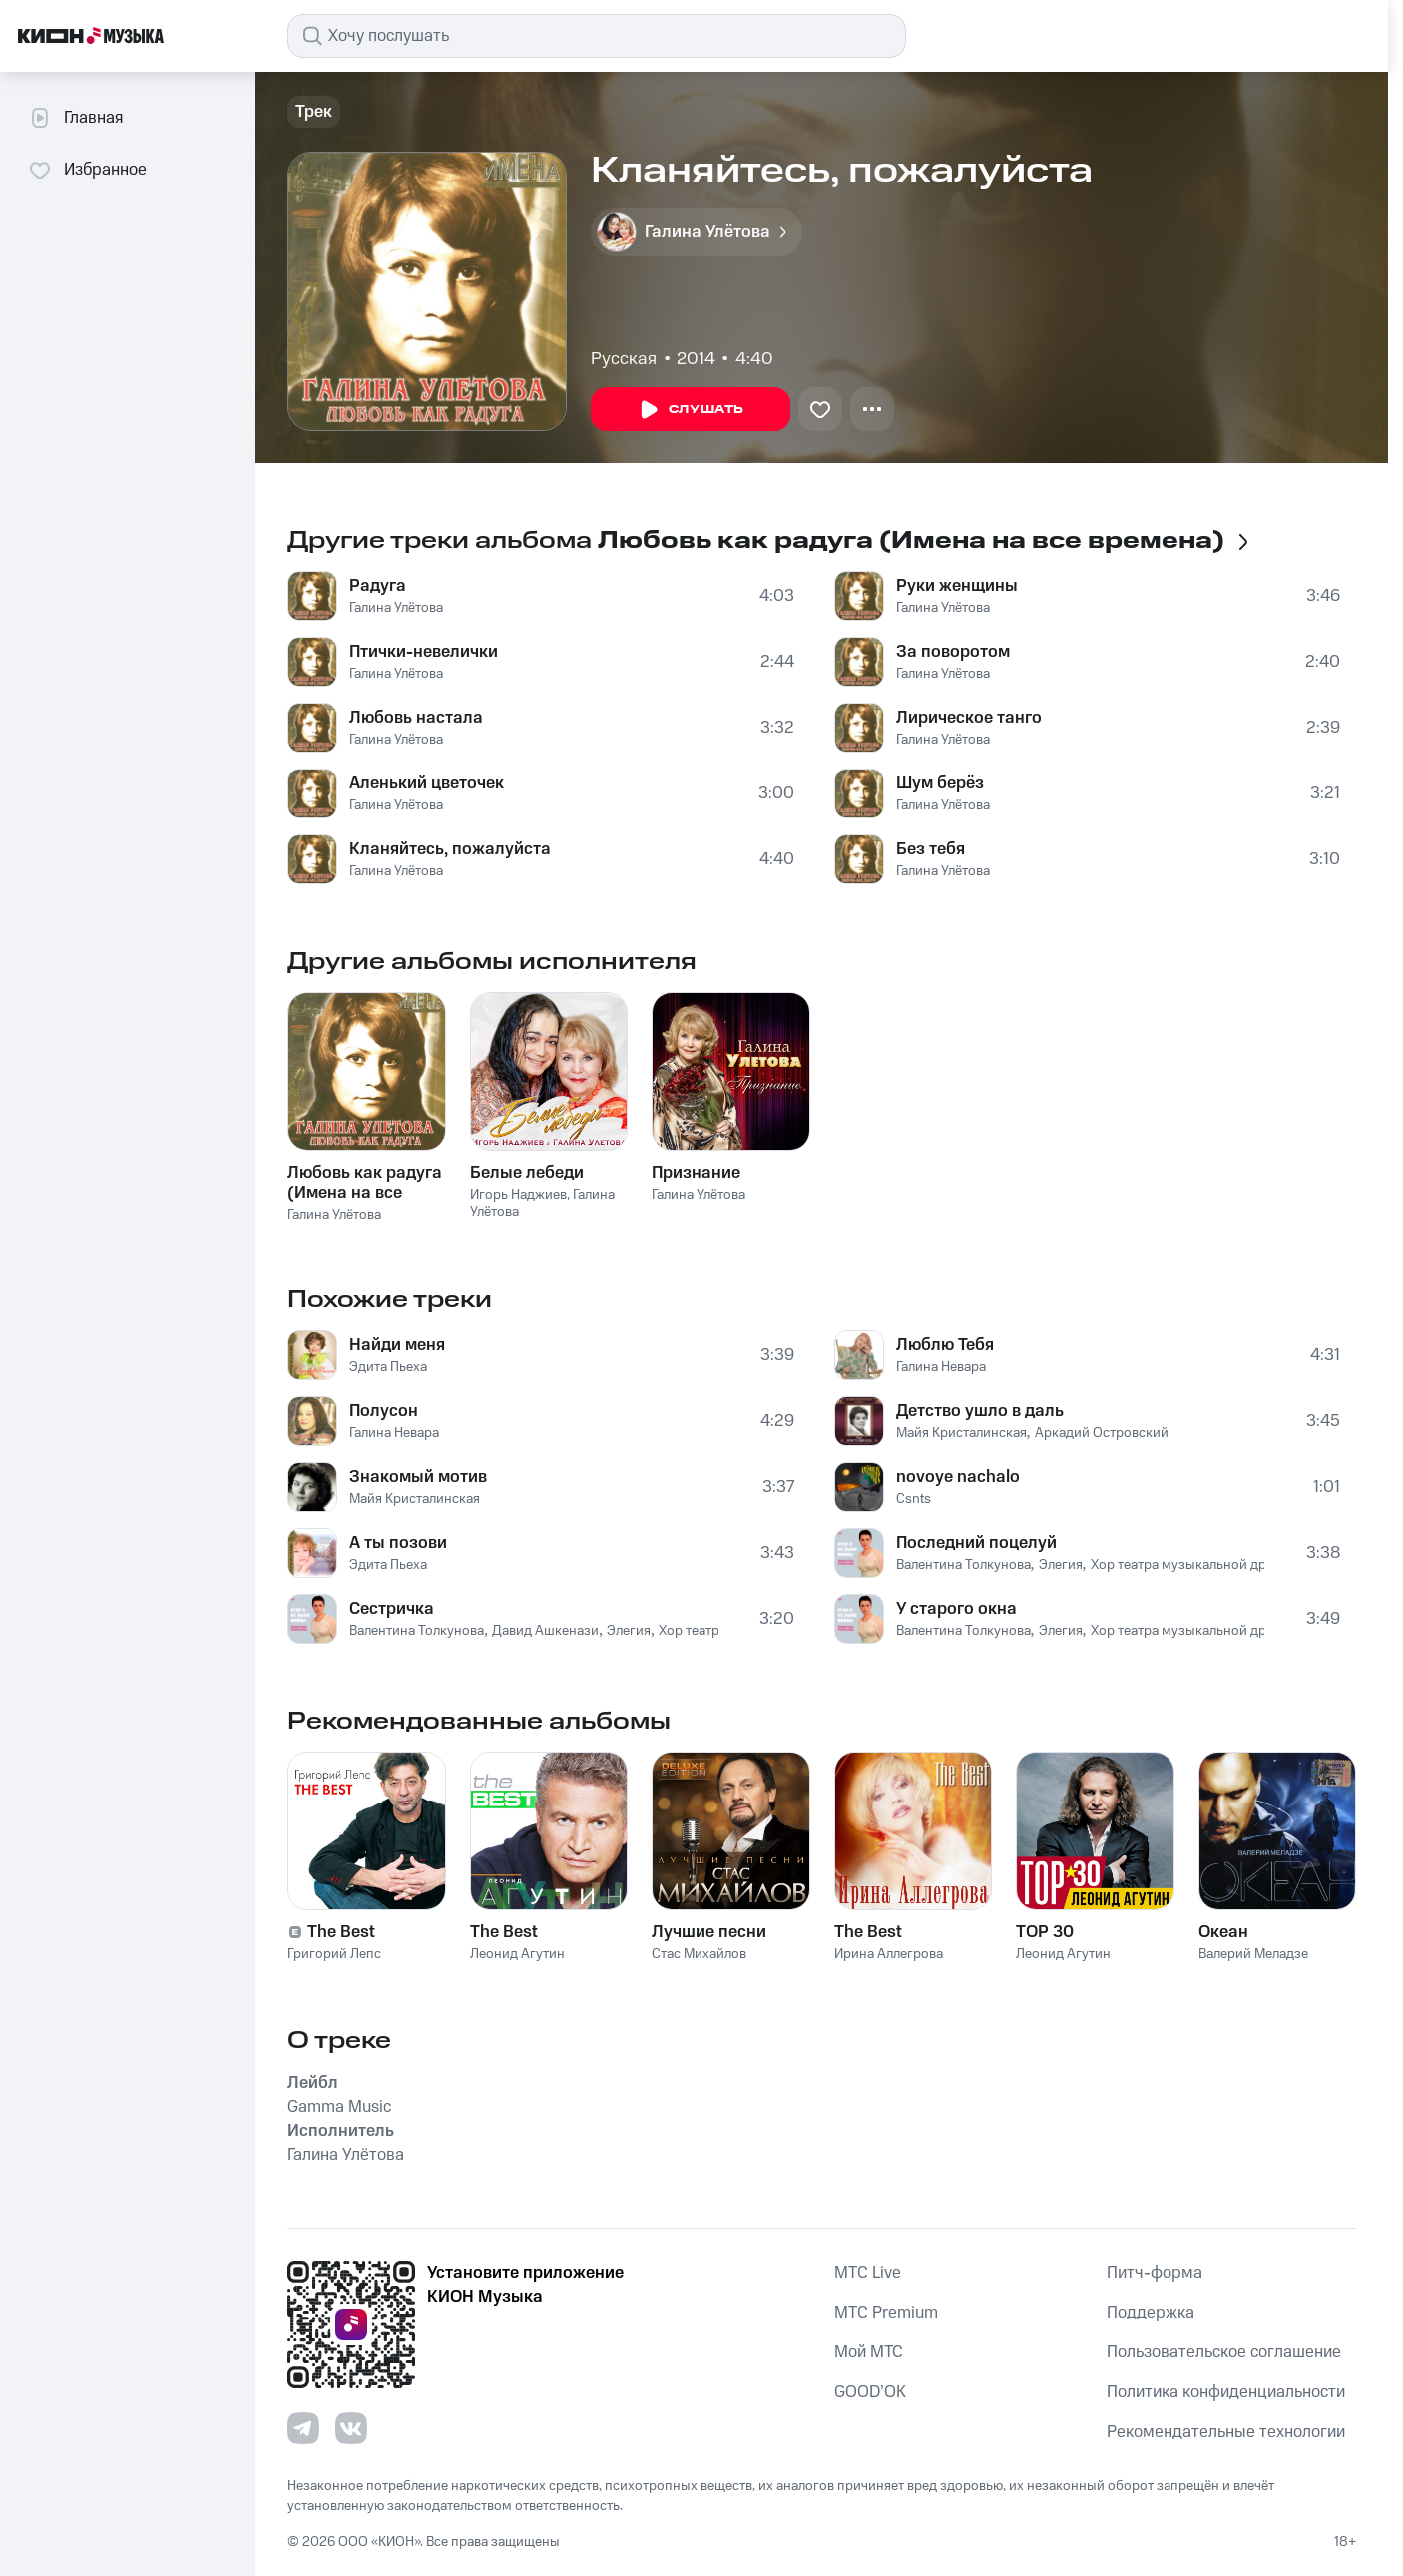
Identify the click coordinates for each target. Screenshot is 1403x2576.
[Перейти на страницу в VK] (351, 2428)
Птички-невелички (423, 652)
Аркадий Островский (1102, 1433)
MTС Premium (886, 2312)
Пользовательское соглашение (1224, 2352)
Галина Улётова (396, 608)
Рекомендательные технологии (1226, 2432)
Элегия (629, 1631)
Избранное (87, 170)
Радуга (377, 586)
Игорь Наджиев (518, 1195)
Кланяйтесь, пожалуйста (450, 849)
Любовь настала (416, 718)
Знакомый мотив (418, 1477)
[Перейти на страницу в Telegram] (303, 2428)
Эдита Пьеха (388, 1367)
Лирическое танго (969, 718)
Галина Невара (394, 1433)
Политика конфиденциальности (1226, 2392)
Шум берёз (940, 783)
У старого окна (956, 1609)
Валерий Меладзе (1253, 1954)
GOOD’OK (870, 2392)
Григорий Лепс (334, 1954)
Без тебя (930, 849)
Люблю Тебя (945, 1345)
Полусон (383, 1411)
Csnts (913, 1499)
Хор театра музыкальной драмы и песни (1218, 1565)
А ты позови (398, 1543)
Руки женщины (957, 586)
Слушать (690, 410)
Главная (75, 118)
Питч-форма (1154, 2273)
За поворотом (953, 652)
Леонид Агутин (517, 1954)
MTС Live (867, 2273)
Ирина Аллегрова (888, 1954)
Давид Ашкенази (545, 1631)
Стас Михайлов (699, 1954)
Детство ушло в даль (980, 1411)
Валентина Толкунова (416, 1631)
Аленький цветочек (426, 783)
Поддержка (1150, 2312)
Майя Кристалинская (414, 1499)
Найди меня (397, 1345)
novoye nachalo (958, 1477)
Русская (624, 359)
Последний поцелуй (976, 1543)
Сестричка (391, 1609)
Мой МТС (868, 2352)
